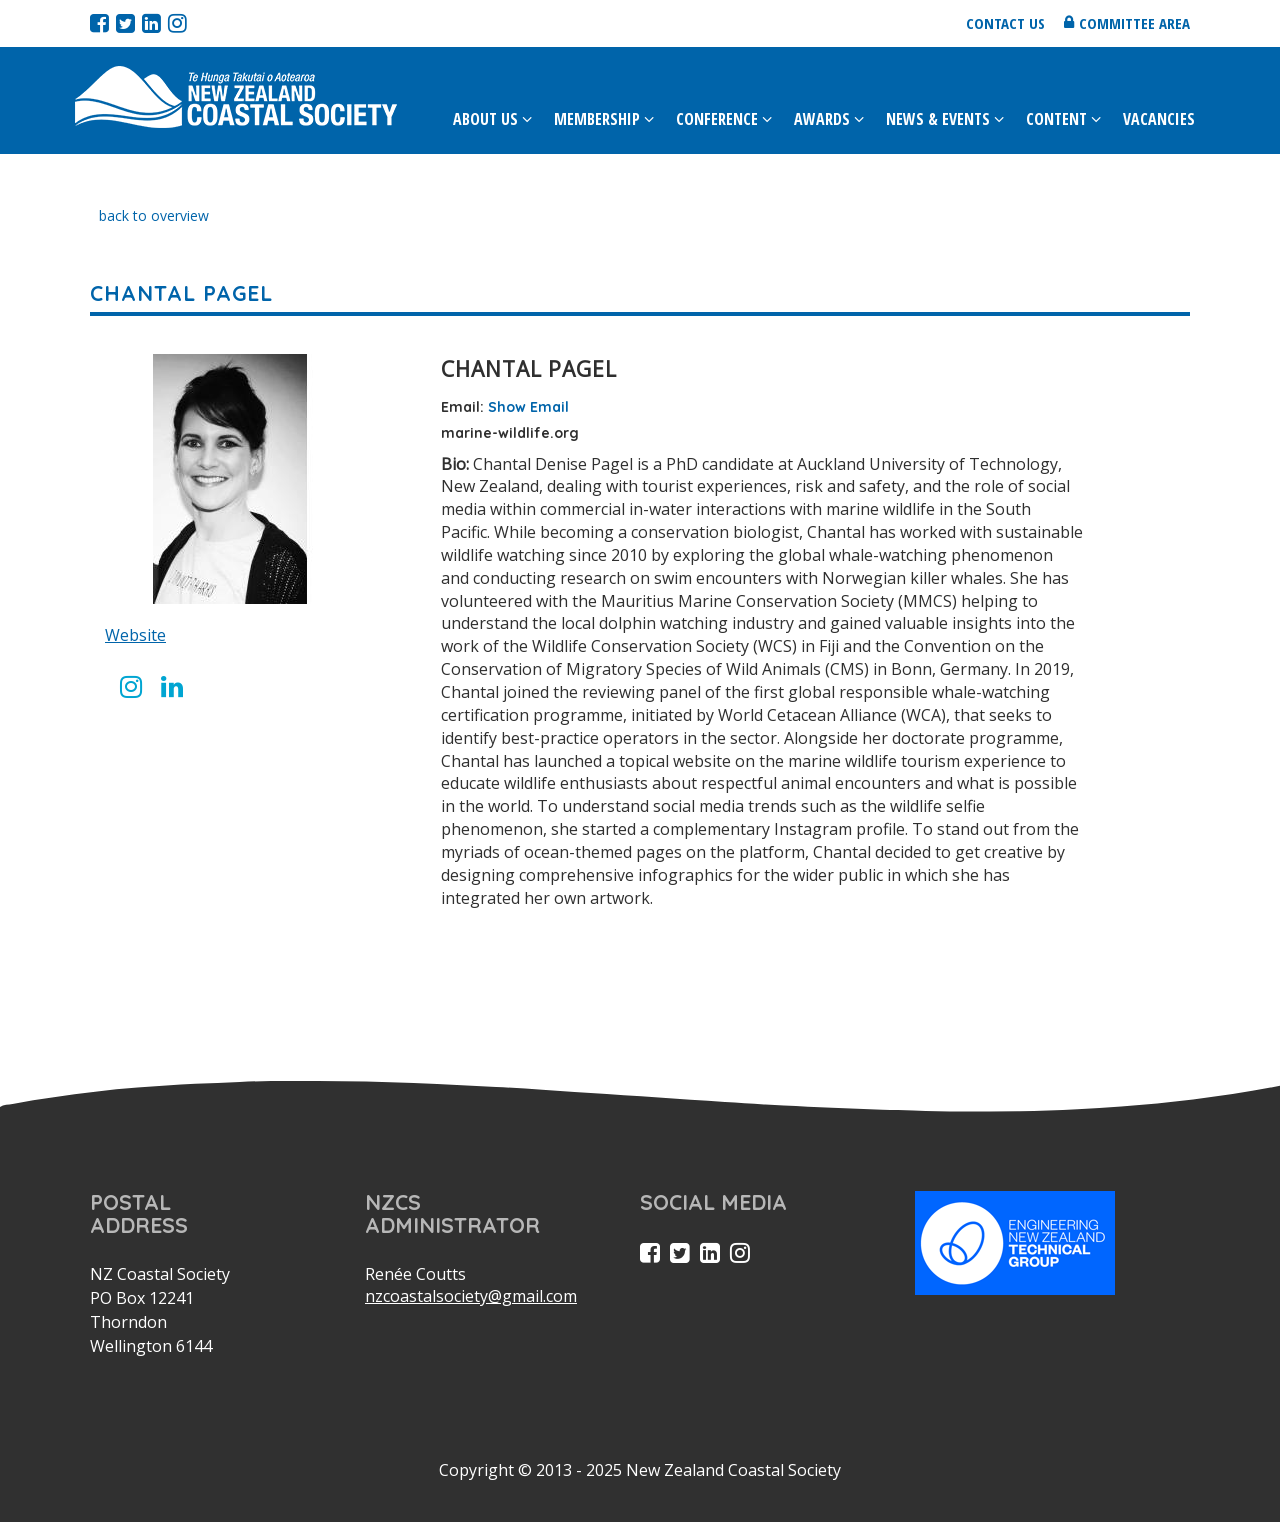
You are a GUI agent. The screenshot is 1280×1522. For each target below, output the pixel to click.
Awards (822, 119)
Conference (717, 119)
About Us (485, 119)
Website (135, 635)
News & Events (938, 119)
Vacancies (1159, 119)
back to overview (154, 215)
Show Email (528, 407)
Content (1056, 119)
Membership (597, 119)
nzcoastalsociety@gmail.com (471, 1296)
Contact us (1005, 23)
